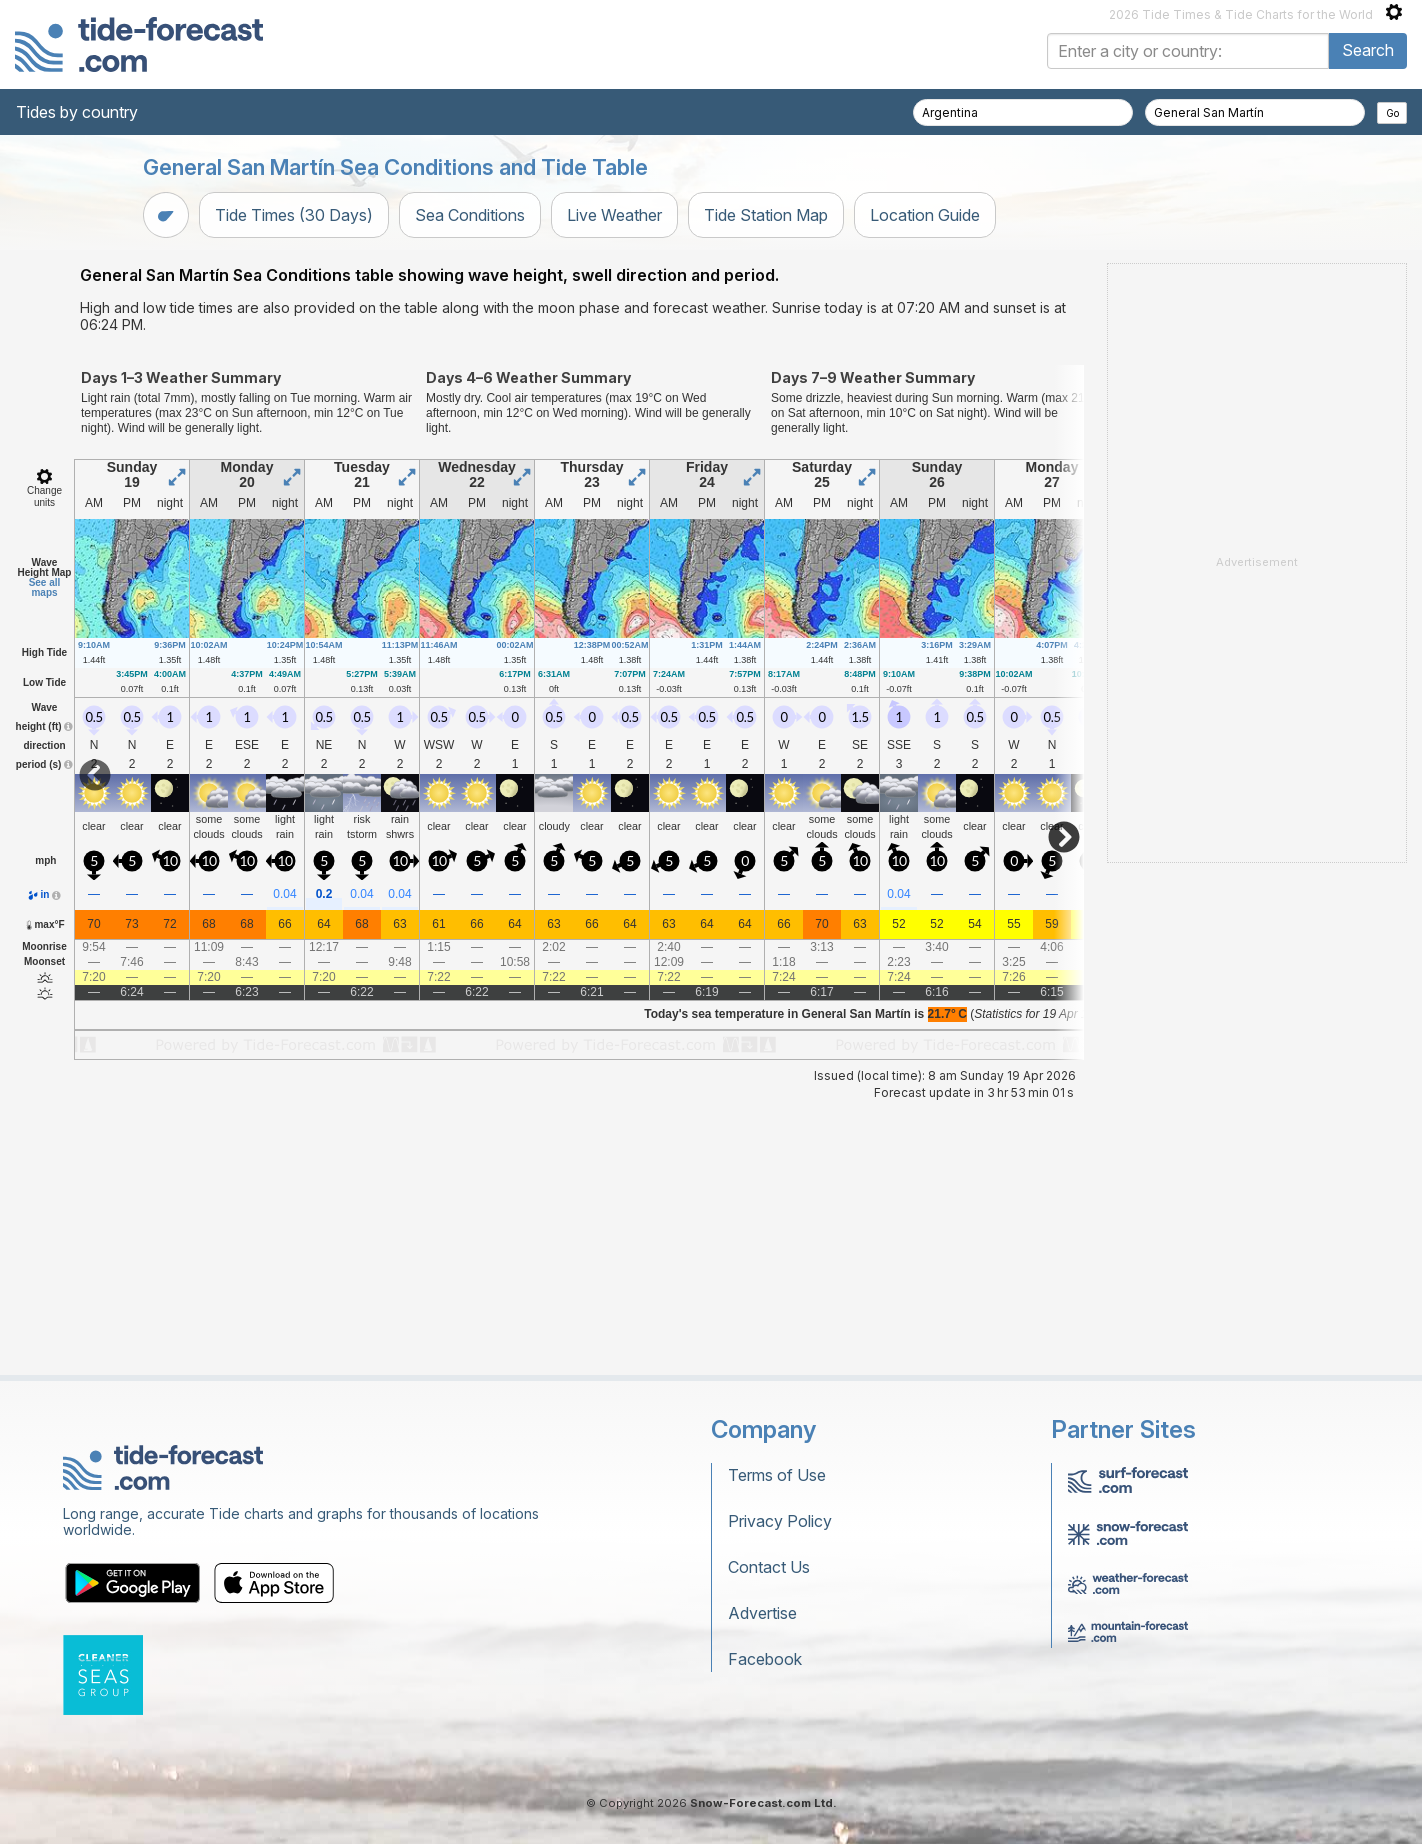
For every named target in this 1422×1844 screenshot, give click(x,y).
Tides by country (77, 112)
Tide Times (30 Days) (294, 215)
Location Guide (925, 215)
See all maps (45, 837)
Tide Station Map (766, 215)
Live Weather (614, 215)
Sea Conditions (470, 215)
